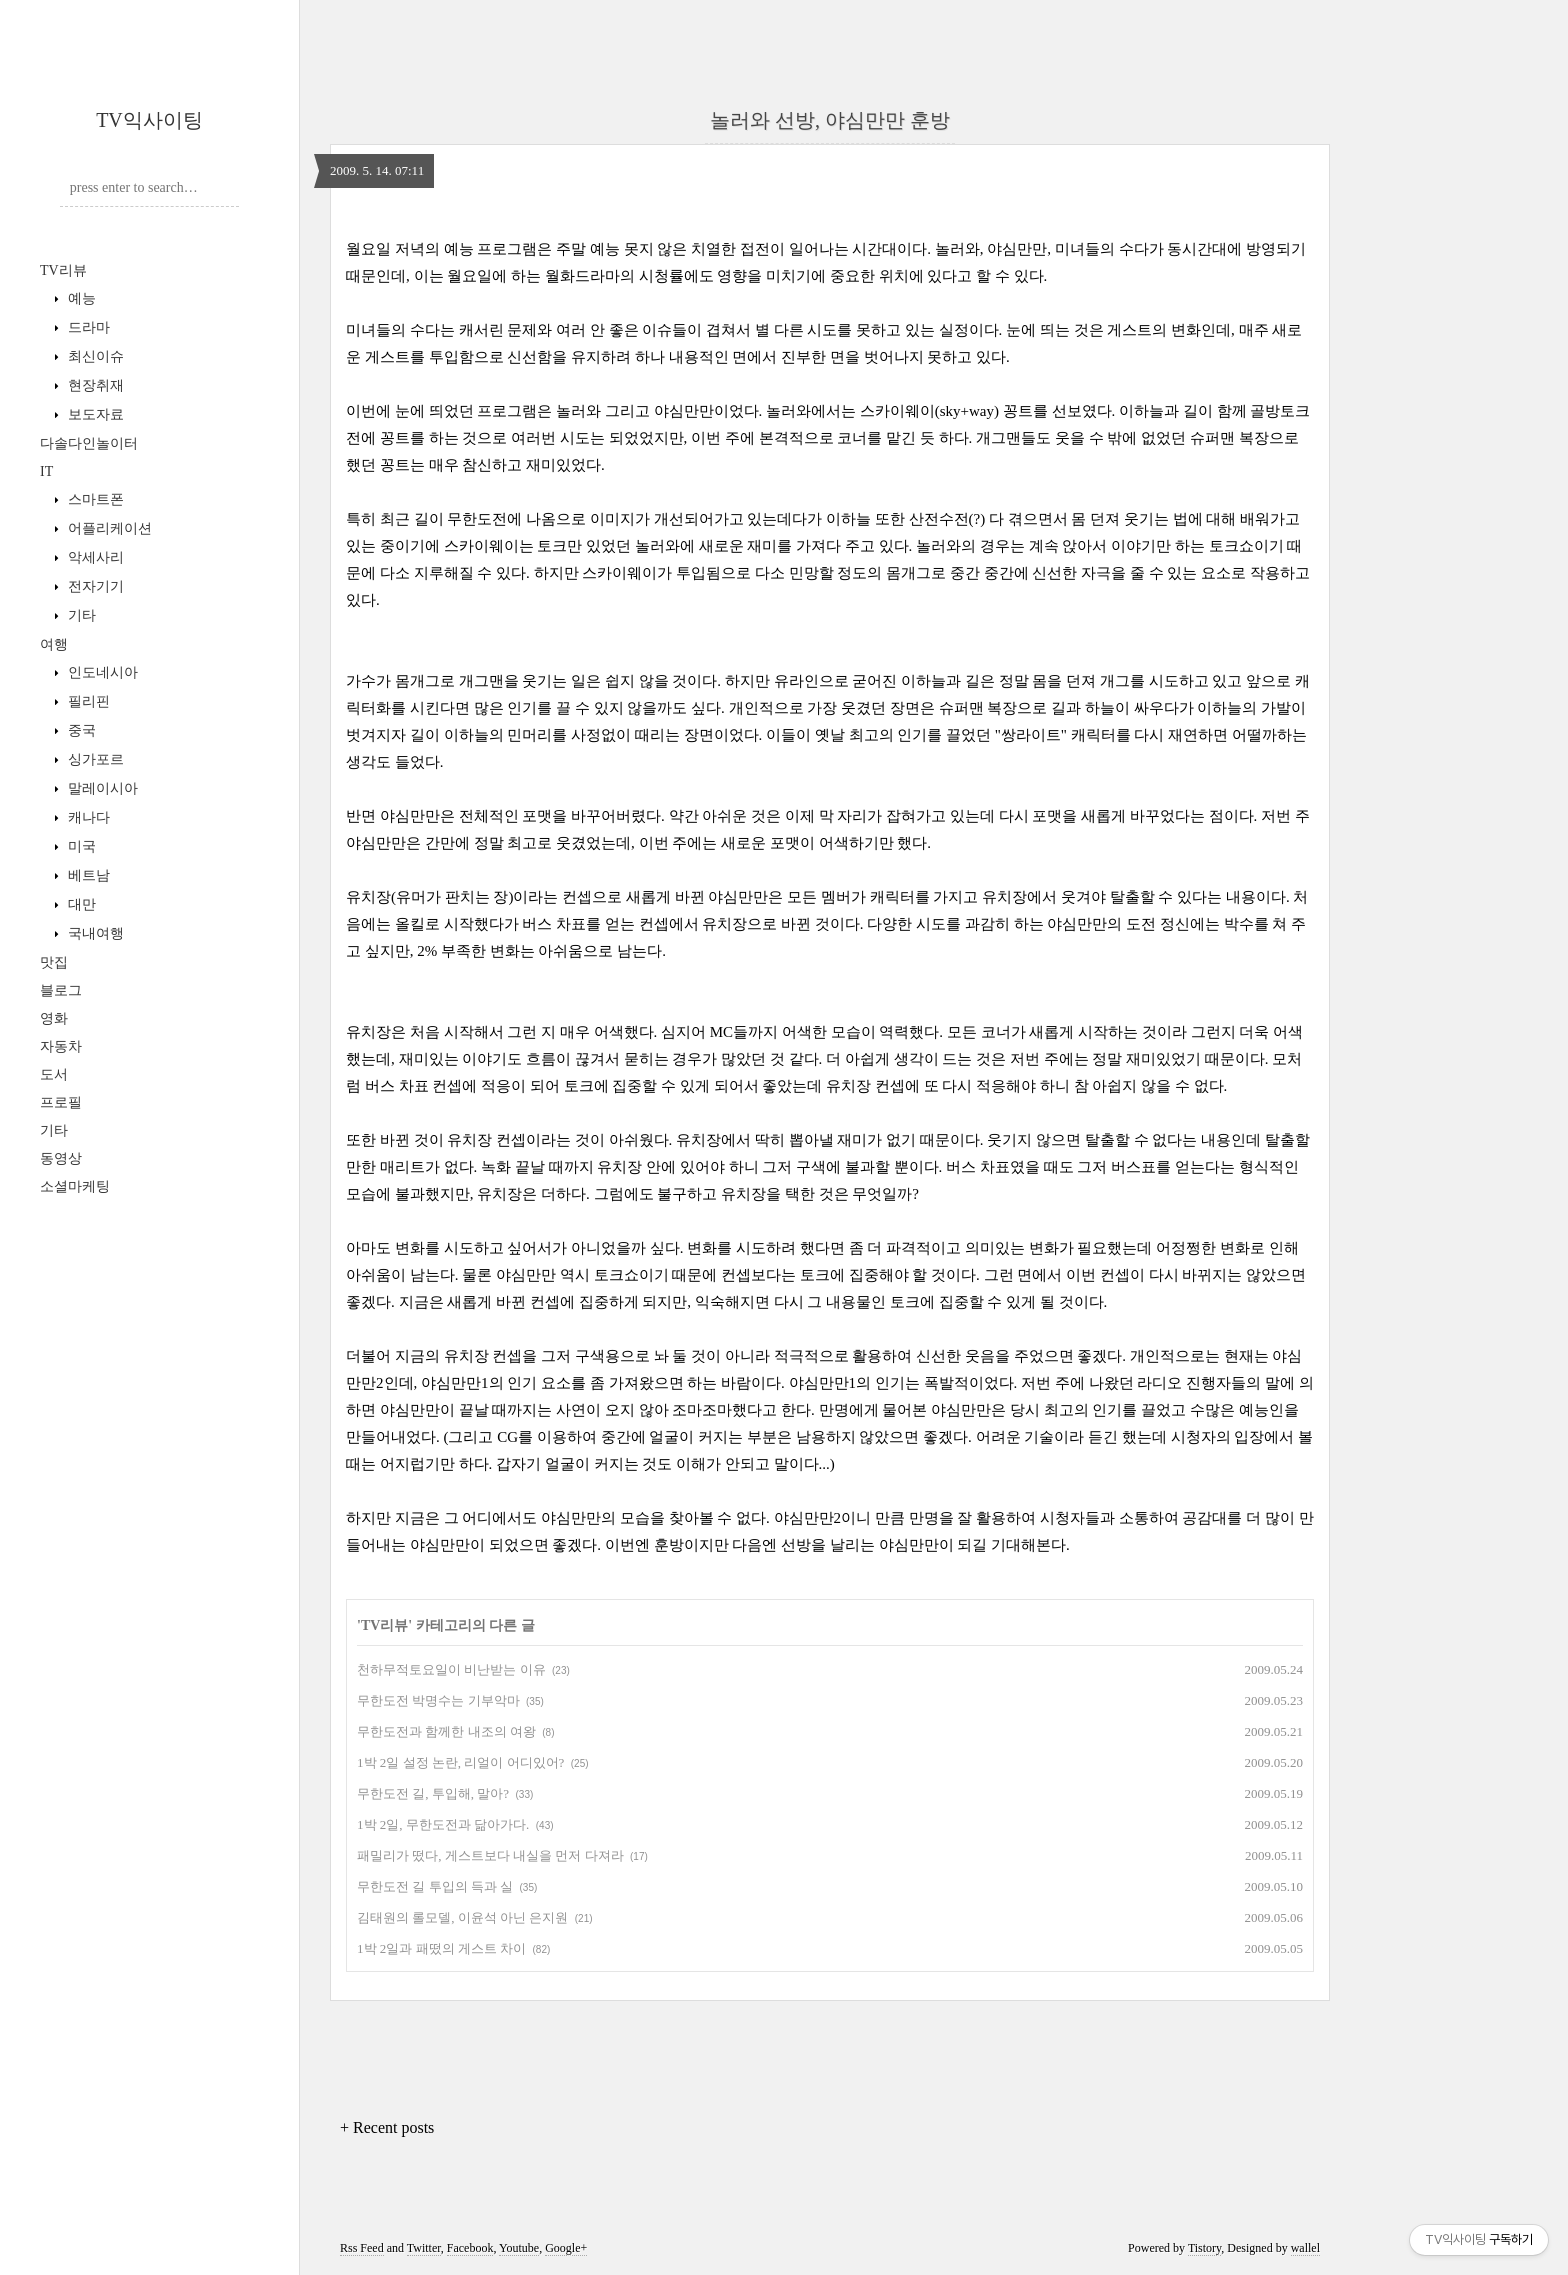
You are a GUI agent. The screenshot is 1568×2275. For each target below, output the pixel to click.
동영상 (61, 1158)
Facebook (470, 2248)
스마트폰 (94, 499)
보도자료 (94, 414)
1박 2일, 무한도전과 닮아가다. (443, 1824)
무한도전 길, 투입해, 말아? (433, 1793)
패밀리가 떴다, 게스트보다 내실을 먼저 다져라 (490, 1855)
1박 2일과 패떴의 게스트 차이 (441, 1948)
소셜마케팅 (75, 1186)
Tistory (1204, 2248)
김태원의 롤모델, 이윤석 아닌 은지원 (462, 1917)
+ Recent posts (387, 2127)
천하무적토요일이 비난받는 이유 (451, 1669)
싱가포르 (94, 759)
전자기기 (94, 586)
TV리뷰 (63, 270)
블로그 (61, 990)
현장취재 (94, 385)
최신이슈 (94, 356)
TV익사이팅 (149, 120)
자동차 (61, 1046)
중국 (80, 730)
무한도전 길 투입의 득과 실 (435, 1886)
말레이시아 (101, 788)
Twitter (424, 2248)
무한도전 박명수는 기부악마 (438, 1700)
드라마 (87, 327)
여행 (54, 644)
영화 (54, 1018)
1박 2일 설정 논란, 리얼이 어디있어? (460, 1762)
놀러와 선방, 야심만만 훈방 (830, 120)
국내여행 (94, 933)
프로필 (61, 1102)
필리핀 (87, 701)
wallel (1305, 2248)
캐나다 (87, 817)
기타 (80, 615)
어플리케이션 (108, 528)
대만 (80, 904)
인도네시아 (101, 672)
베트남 (87, 875)
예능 (80, 298)
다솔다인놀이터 (89, 443)
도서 (54, 1074)
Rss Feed (362, 2248)
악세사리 (94, 557)
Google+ (566, 2248)
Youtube (519, 2248)
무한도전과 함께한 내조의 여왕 (446, 1731)
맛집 (54, 962)
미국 (80, 846)
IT (46, 471)
